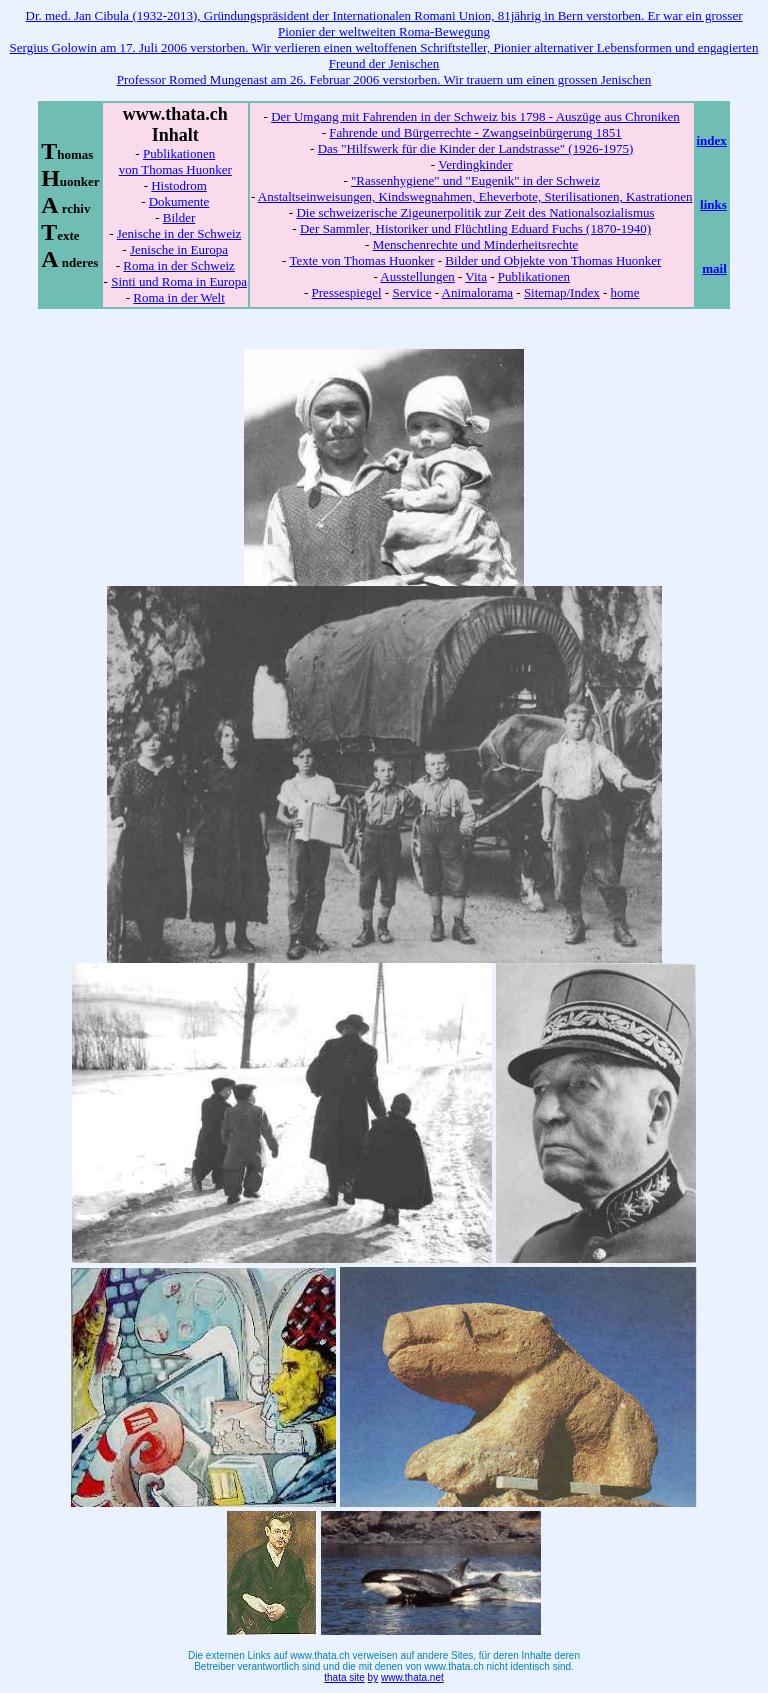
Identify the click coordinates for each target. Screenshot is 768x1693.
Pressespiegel (347, 292)
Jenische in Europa (179, 249)
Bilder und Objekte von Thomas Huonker (553, 260)
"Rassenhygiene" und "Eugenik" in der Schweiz (475, 180)
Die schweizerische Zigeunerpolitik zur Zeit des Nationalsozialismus (475, 212)
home (625, 292)
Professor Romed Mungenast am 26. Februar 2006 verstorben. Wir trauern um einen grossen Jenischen (384, 79)
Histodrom (179, 185)
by (373, 1677)
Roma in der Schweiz (179, 265)
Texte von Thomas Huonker (361, 260)
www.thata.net (412, 1677)
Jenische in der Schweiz (179, 233)
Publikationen (534, 276)
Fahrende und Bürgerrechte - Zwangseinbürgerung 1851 (475, 132)
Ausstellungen (417, 276)
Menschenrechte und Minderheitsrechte (476, 244)
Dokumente (179, 201)
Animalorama (477, 292)
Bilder (179, 217)
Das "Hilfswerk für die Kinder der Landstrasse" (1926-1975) (476, 148)
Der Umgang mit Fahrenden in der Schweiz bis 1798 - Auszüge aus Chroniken (475, 116)
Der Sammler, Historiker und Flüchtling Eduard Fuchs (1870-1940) (475, 228)
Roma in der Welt (179, 297)
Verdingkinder (475, 164)
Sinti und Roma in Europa (179, 281)
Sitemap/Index (562, 292)
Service (411, 292)
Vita (476, 276)
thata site (344, 1677)
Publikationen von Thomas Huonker (175, 161)
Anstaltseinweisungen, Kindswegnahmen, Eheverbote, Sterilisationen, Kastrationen (475, 196)
